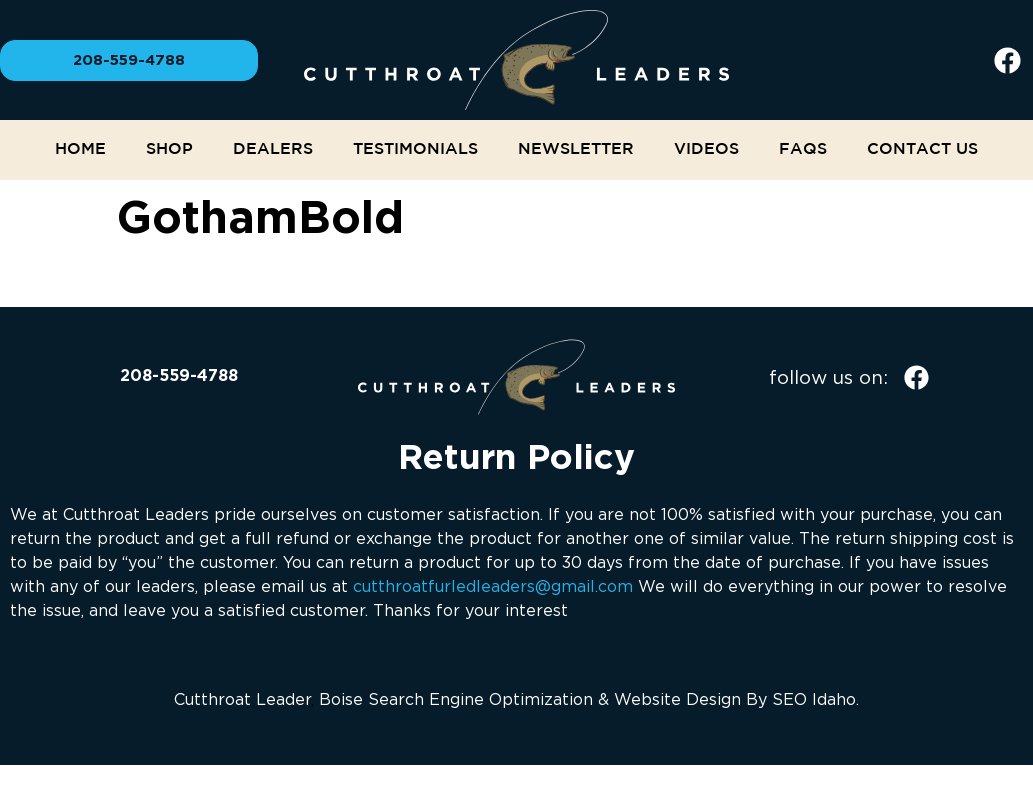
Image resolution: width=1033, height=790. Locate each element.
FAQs (803, 149)
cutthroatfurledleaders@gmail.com (493, 586)
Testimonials (415, 149)
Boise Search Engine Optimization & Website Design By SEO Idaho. (589, 699)
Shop (169, 149)
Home (80, 149)
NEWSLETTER (576, 149)
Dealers (273, 149)
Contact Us (922, 149)
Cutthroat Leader (242, 699)
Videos (706, 149)
